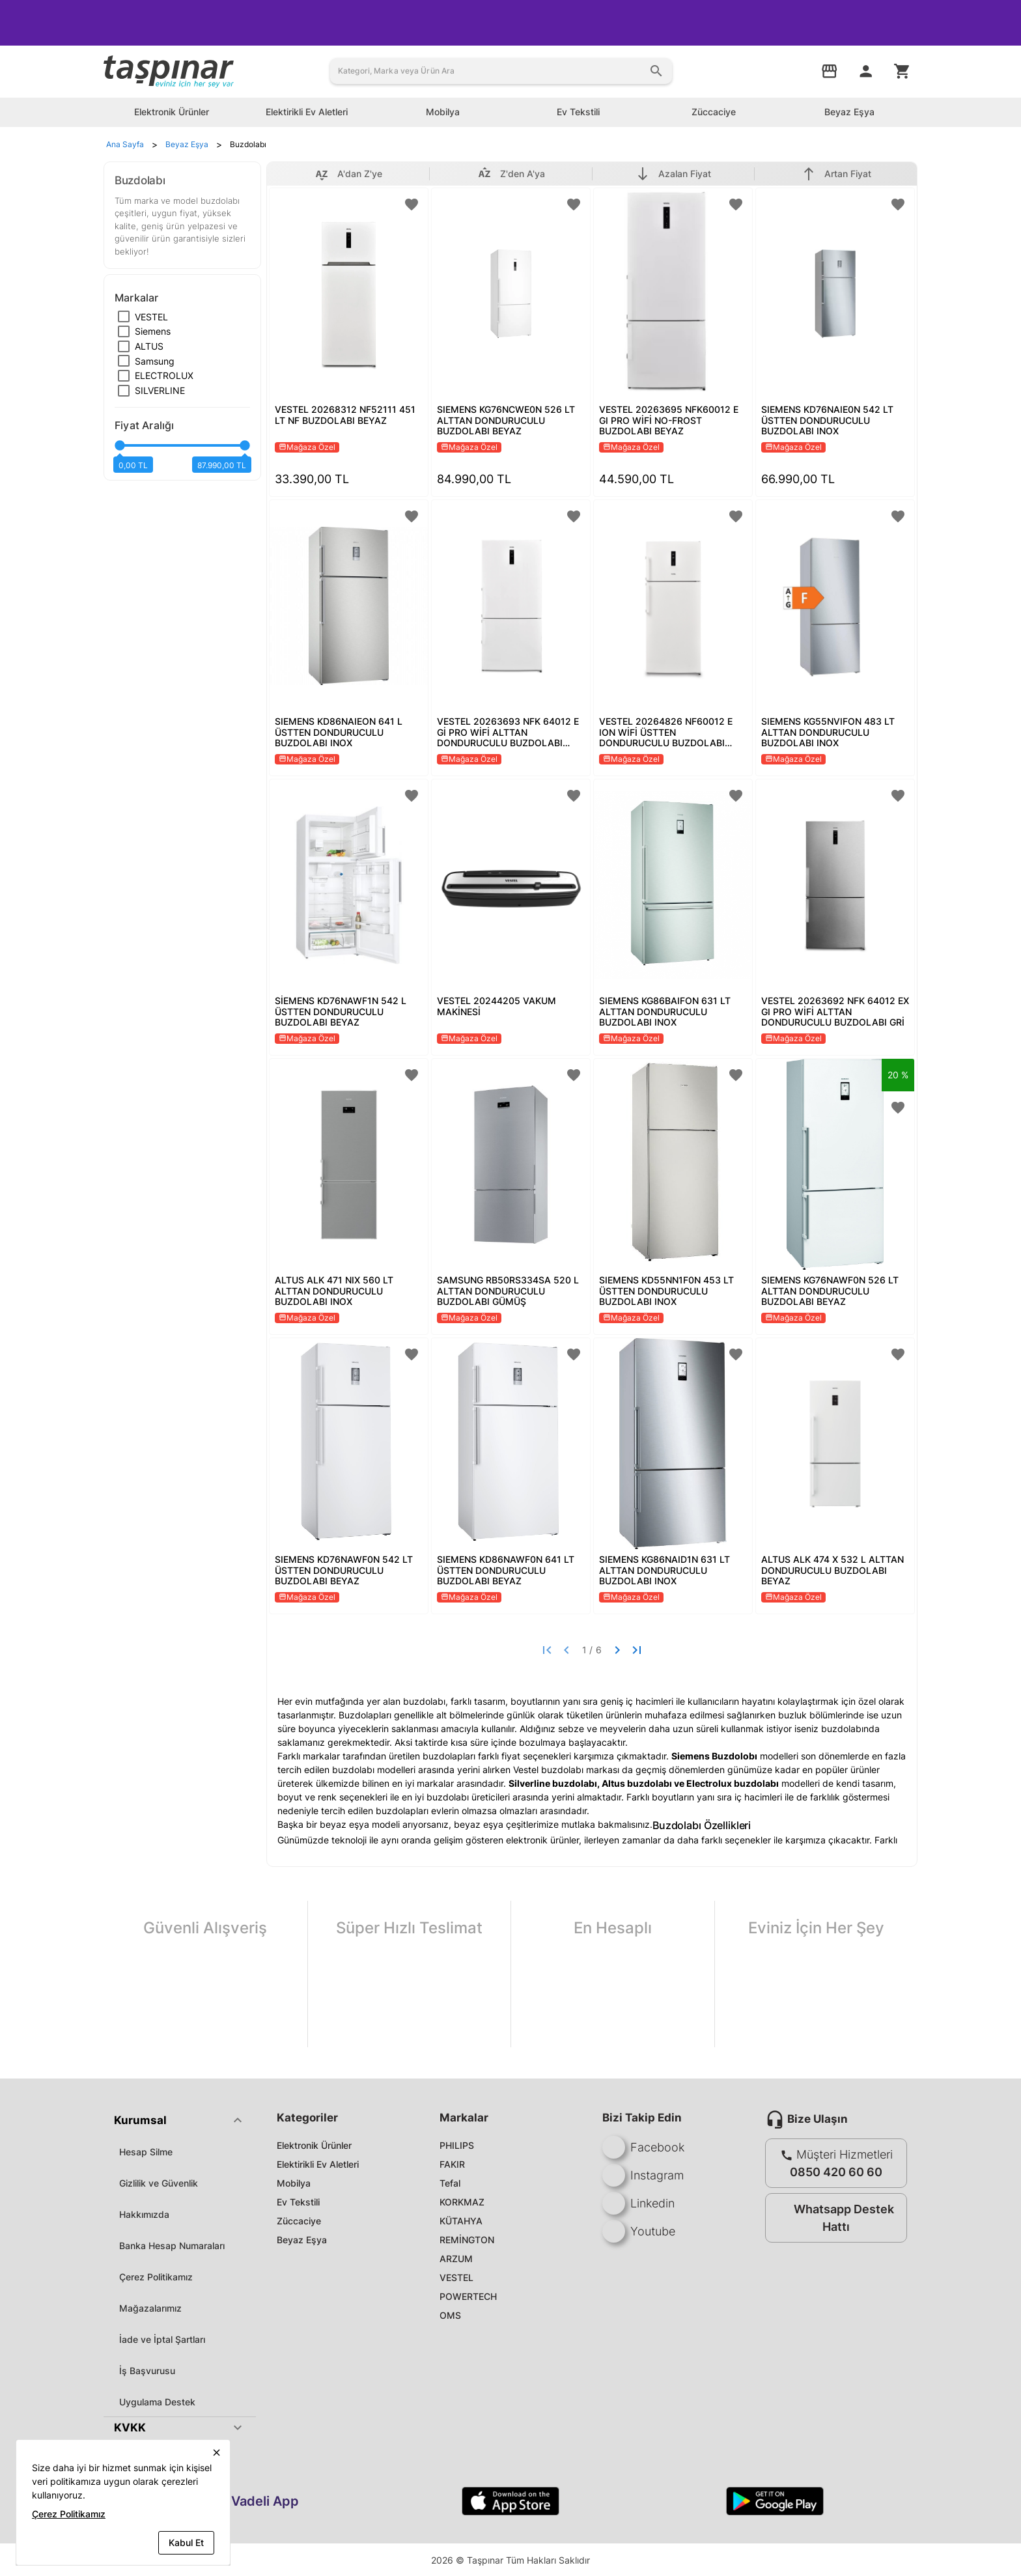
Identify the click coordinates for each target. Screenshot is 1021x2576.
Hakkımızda (144, 2214)
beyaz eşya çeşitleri (496, 1824)
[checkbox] (142, 317)
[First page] (547, 1650)
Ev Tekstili (298, 2201)
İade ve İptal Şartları (162, 2339)
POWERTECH (468, 2296)
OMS (450, 2315)
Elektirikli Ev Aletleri (318, 2164)
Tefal (450, 2183)
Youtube (638, 2231)
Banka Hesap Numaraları (172, 2245)
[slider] (182, 450)
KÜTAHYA (461, 2220)
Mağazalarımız (150, 2308)
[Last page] (637, 1650)
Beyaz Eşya (302, 2239)
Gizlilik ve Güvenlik (158, 2183)
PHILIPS (457, 2145)
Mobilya (294, 2183)
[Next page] (617, 1650)
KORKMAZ (462, 2201)
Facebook (643, 2147)
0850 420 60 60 (836, 2172)
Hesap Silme (146, 2151)
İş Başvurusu (147, 2370)
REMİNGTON (467, 2239)
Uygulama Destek (157, 2401)
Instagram (643, 2175)
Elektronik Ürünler (314, 2145)
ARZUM (456, 2258)
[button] (180, 2120)
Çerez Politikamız (156, 2276)
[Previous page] (566, 1650)
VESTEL (456, 2277)
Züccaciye (299, 2220)
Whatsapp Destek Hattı (833, 2217)
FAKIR (452, 2164)
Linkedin (638, 2203)
